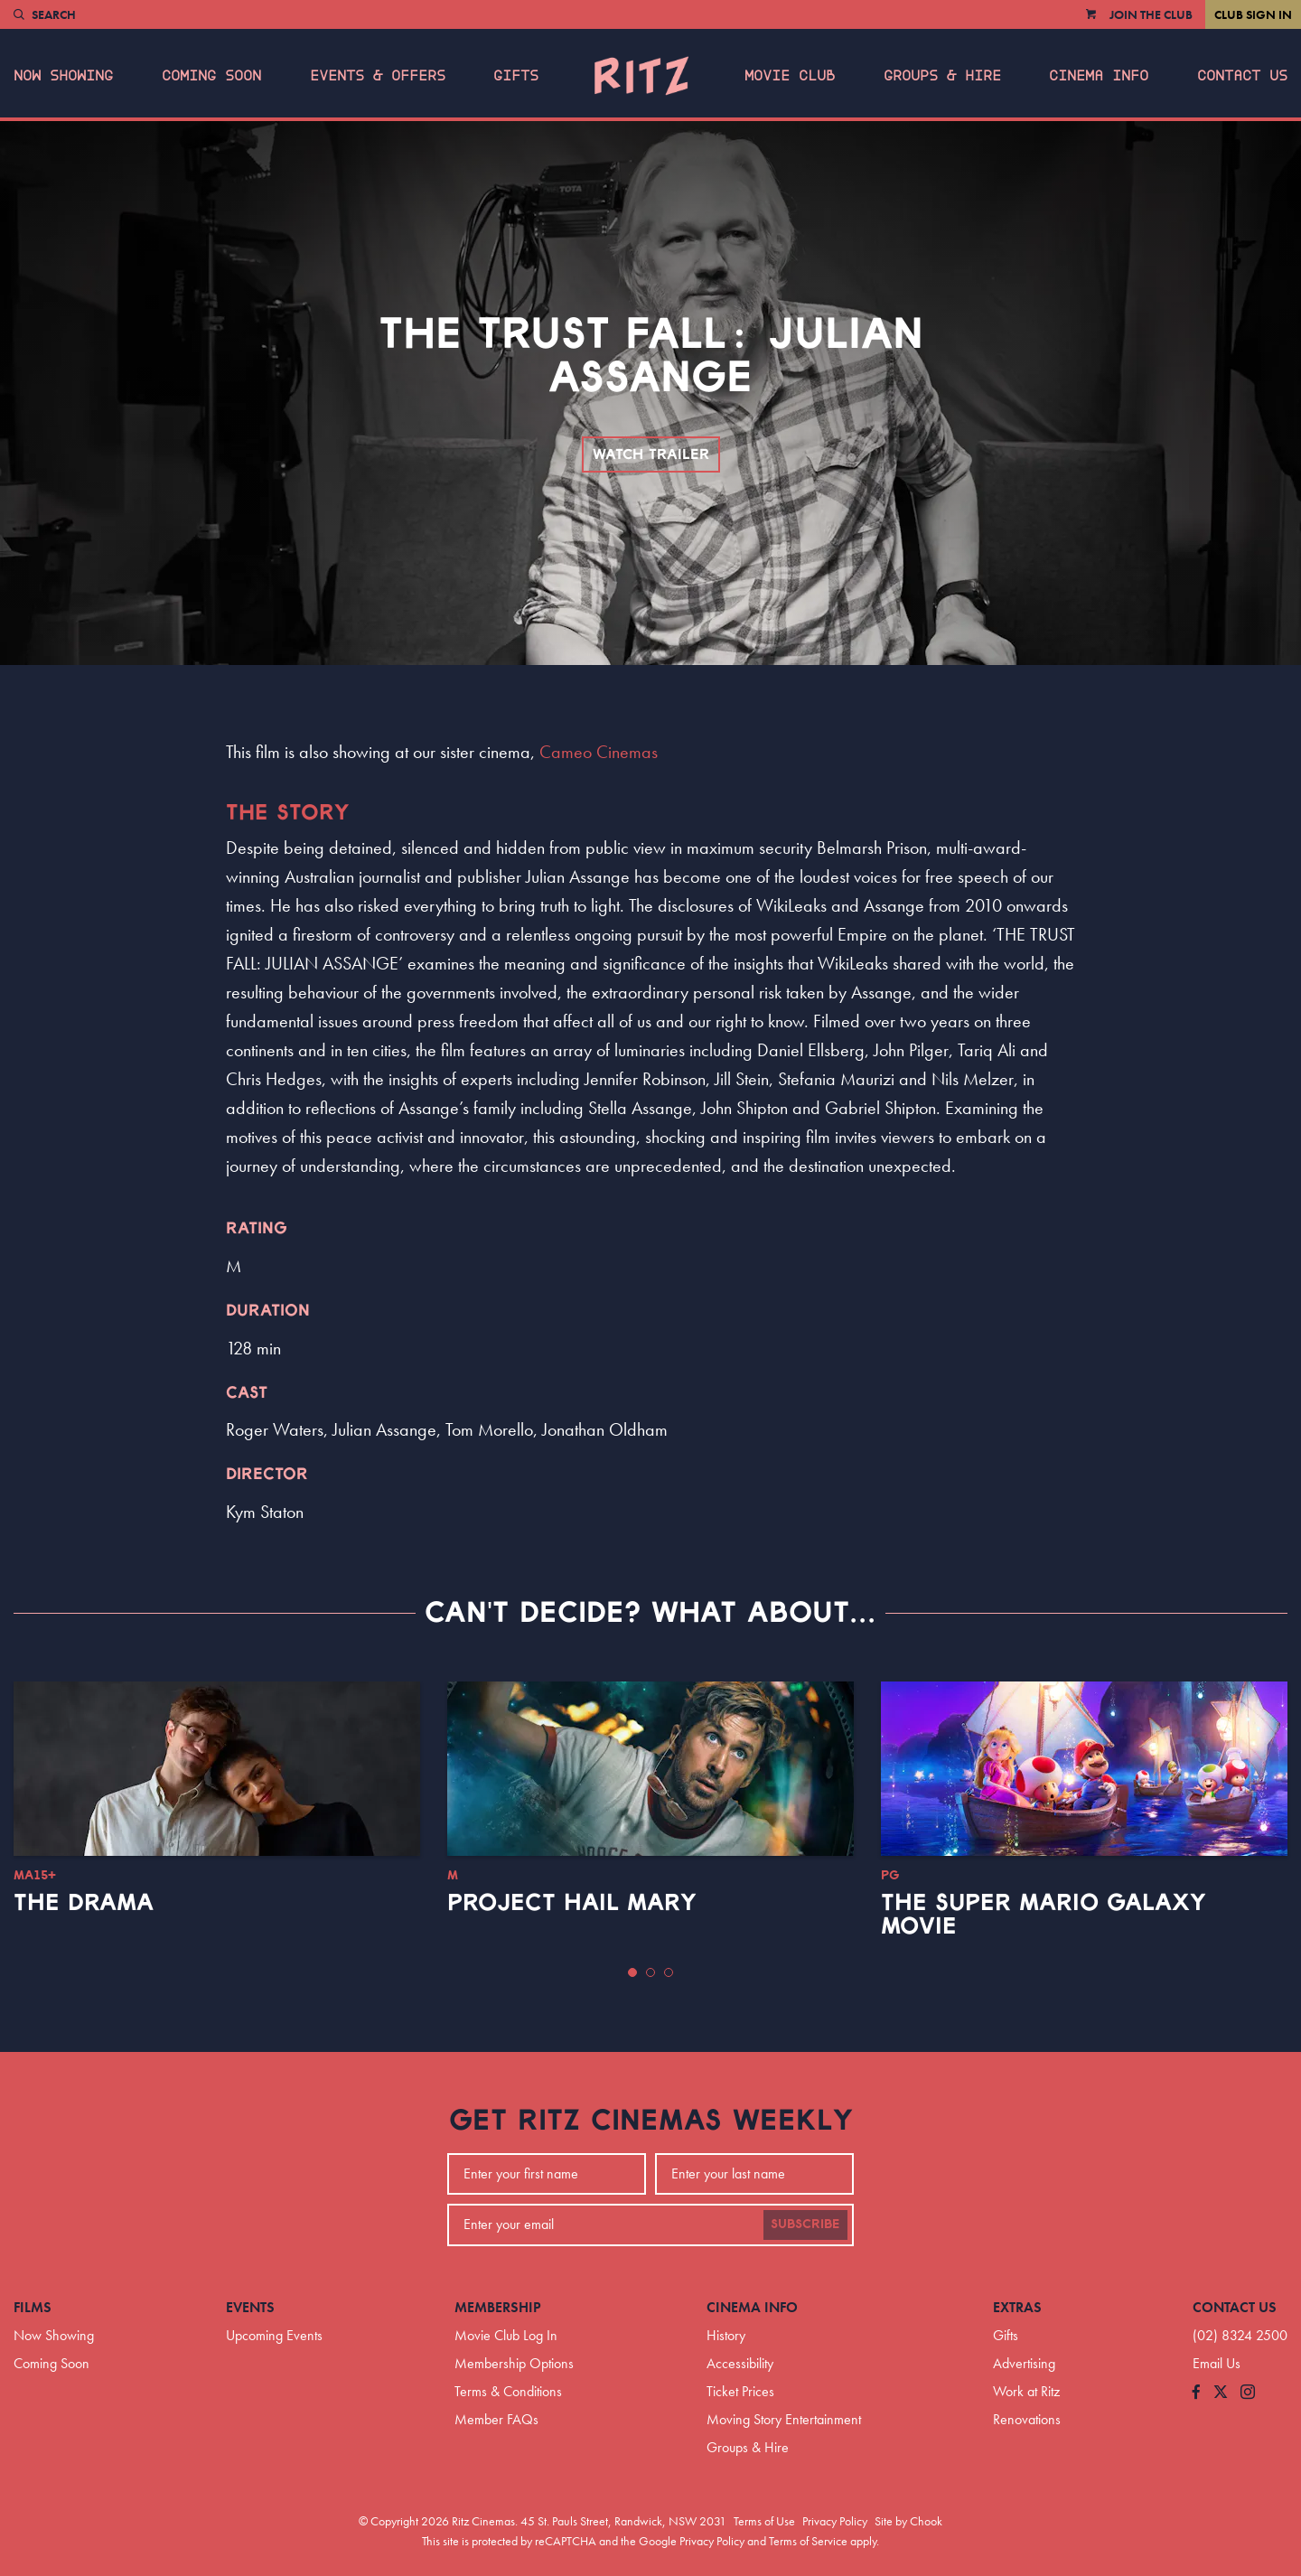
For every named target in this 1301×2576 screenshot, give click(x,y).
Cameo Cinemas (598, 751)
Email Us (1216, 2363)
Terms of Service (808, 2541)
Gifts (515, 76)
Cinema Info (1098, 76)
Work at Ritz (1026, 2391)
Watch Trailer (651, 454)
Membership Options (514, 2363)
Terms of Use (764, 2521)
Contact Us (1242, 76)
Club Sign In (1253, 14)
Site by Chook (908, 2521)
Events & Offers (377, 76)
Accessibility (740, 2363)
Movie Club (789, 76)
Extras (1017, 2307)
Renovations (1027, 2419)
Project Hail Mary (572, 1903)
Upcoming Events (274, 2335)
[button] (632, 1972)
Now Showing (63, 76)
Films (32, 2307)
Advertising (1024, 2363)
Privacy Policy (834, 2521)
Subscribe (805, 2224)
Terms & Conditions (508, 2391)
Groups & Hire (942, 76)
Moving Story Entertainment (784, 2419)
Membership (497, 2307)
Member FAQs (496, 2419)
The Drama (84, 1903)
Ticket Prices (740, 2391)
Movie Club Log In (505, 2335)
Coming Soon (211, 76)
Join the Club (1151, 14)
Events (250, 2307)
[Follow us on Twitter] (1220, 2393)
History (726, 2335)
